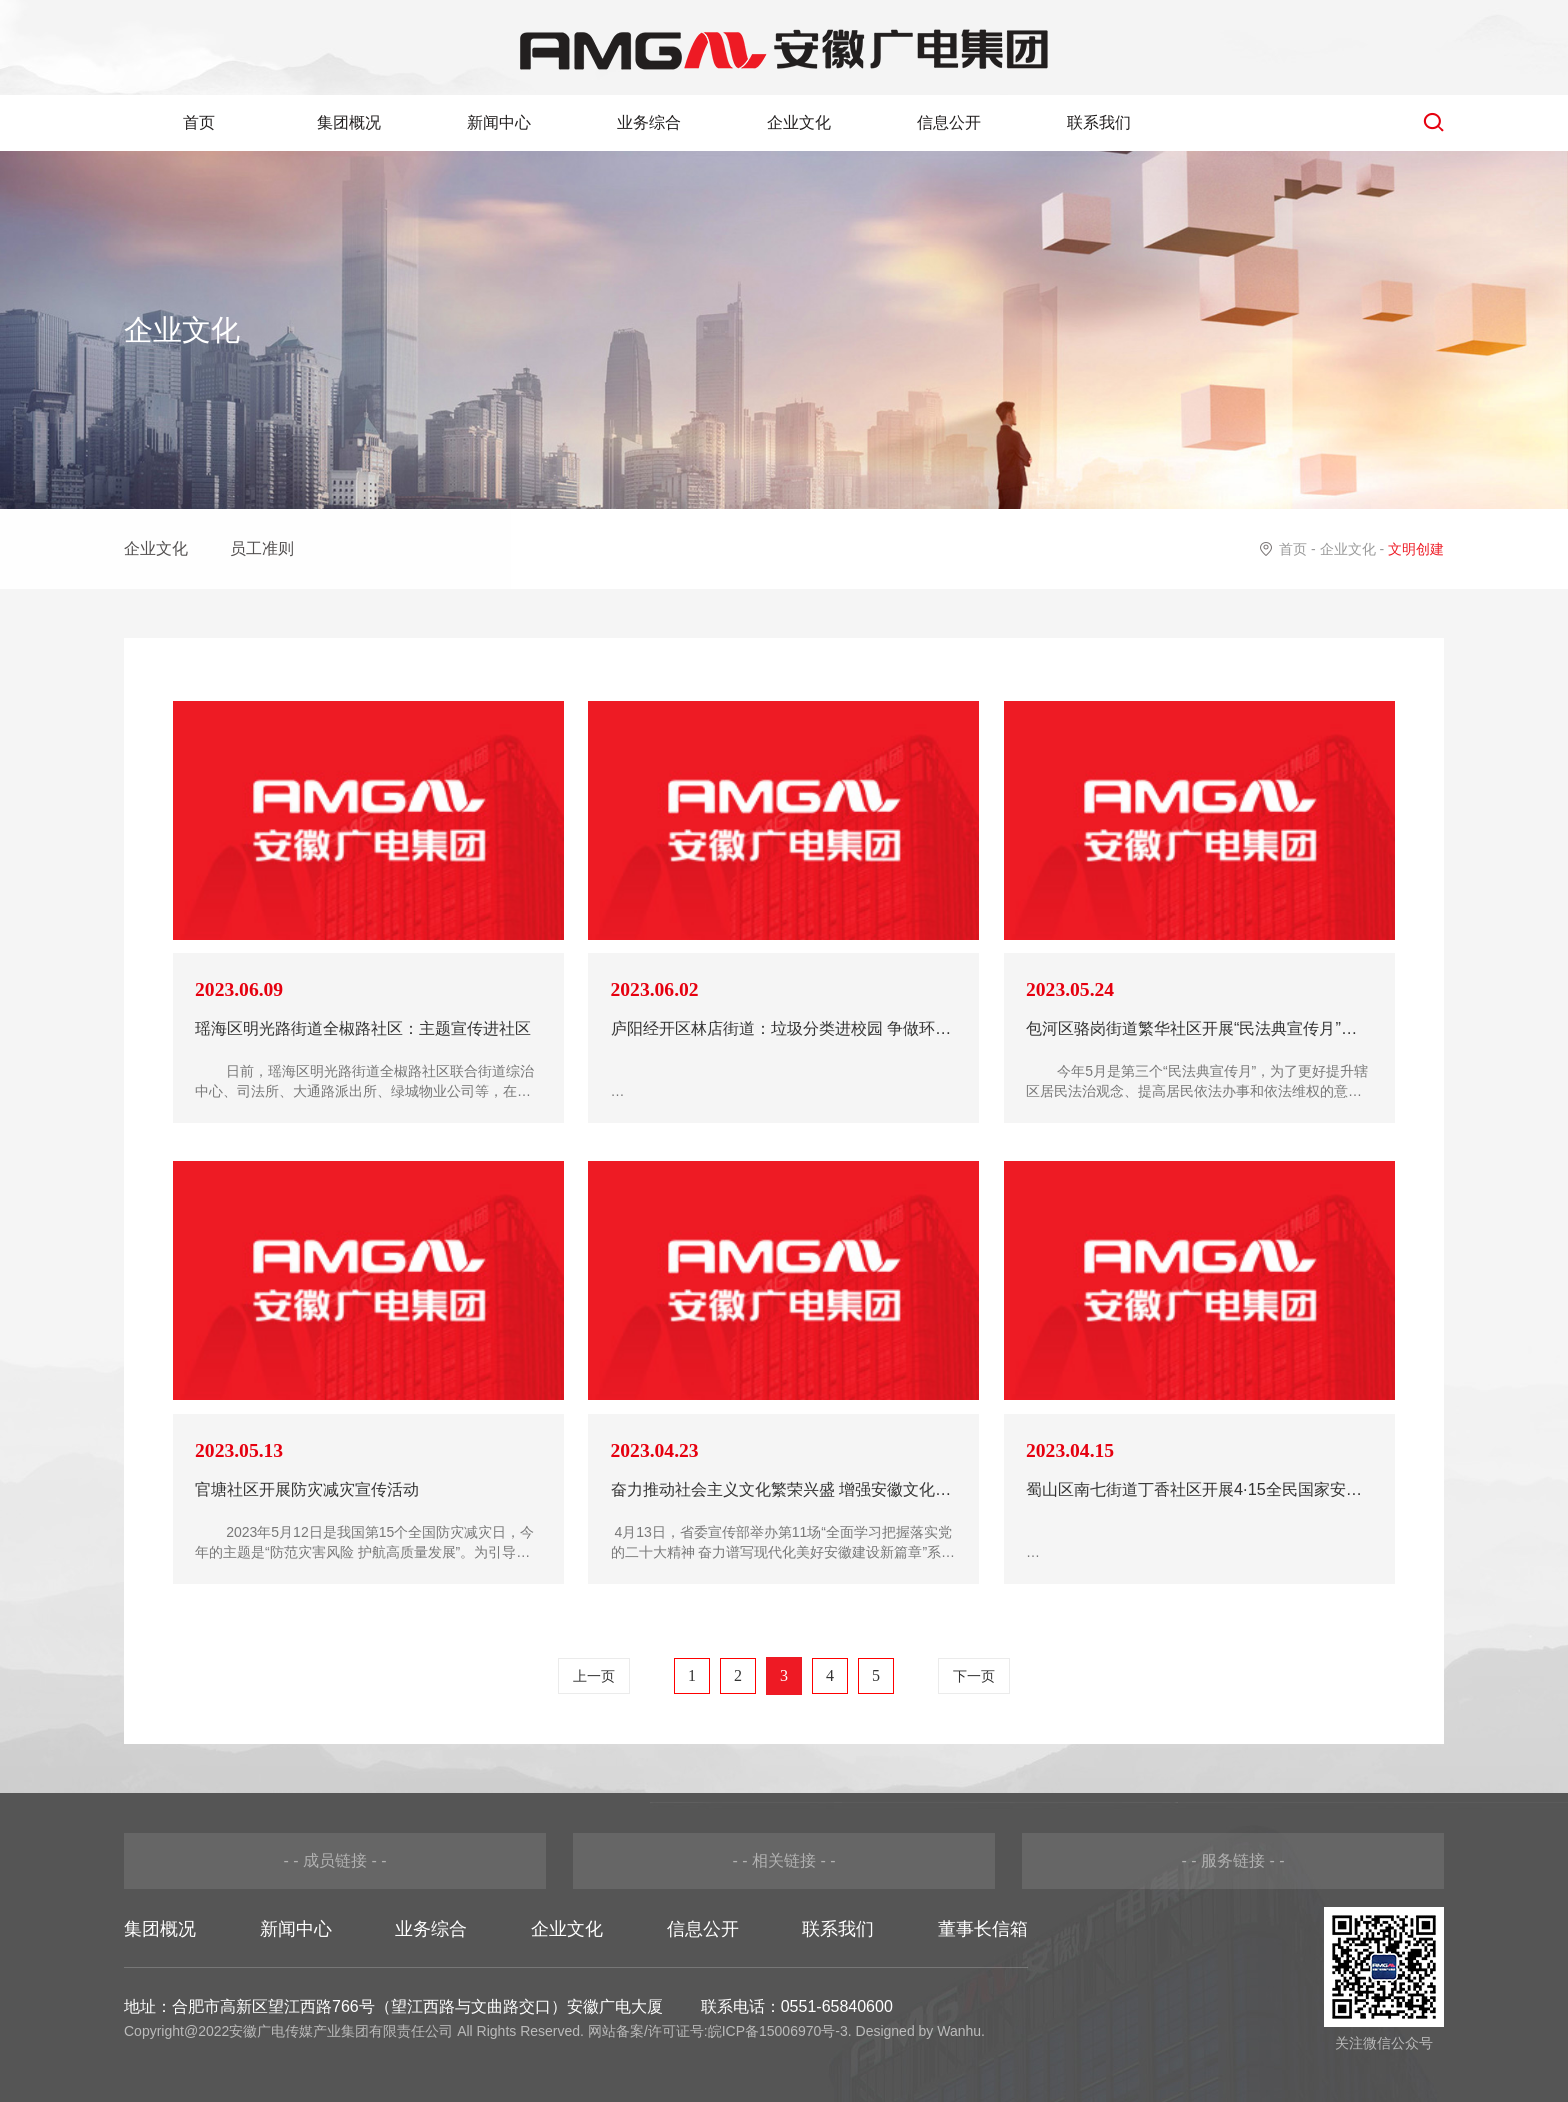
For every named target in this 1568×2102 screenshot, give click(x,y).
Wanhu (959, 2031)
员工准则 (262, 548)
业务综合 (649, 122)
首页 (199, 122)
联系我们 (1099, 122)
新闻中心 (499, 122)
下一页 (974, 1676)
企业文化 (799, 122)
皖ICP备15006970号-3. (780, 2031)
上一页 (594, 1676)
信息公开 (949, 122)
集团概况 (349, 122)
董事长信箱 (983, 1929)
